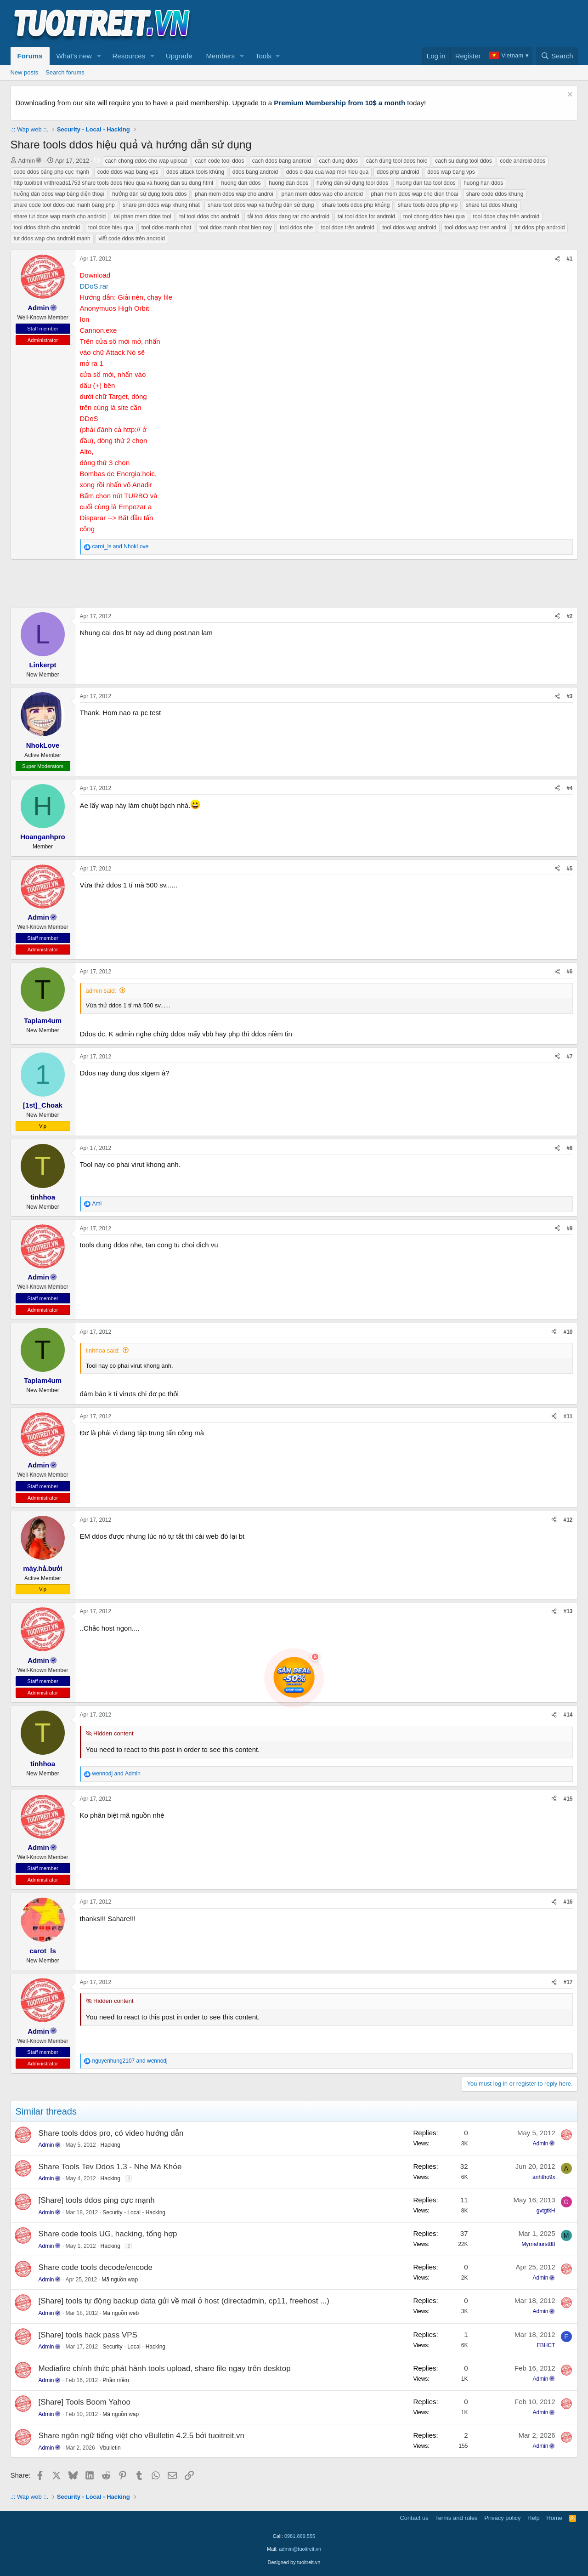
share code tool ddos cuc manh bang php (64, 205)
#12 (567, 1520)
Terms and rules (456, 2517)
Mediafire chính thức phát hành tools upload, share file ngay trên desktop (165, 2368)
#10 (567, 1332)
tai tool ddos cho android (209, 216)
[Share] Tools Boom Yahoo (84, 2402)
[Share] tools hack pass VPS (88, 2335)
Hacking (110, 2145)
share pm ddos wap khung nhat (161, 205)
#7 (569, 1056)
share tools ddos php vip (428, 205)
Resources (128, 56)
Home (554, 2517)
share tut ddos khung (491, 205)
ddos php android (398, 172)
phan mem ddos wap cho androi (234, 194)
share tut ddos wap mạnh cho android (60, 216)
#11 (567, 1416)
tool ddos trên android (347, 227)
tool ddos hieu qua (110, 227)
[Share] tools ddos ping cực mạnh (97, 2200)
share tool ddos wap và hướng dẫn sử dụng (261, 205)
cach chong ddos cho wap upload (146, 161)
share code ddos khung (495, 194)
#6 (569, 971)
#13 (567, 1611)
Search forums (65, 72)
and (120, 546)
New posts (25, 72)
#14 (567, 1715)
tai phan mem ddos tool (142, 216)
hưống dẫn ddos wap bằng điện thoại (59, 194)
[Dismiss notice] (569, 95)
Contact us (414, 2517)
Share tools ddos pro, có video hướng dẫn (111, 2133)
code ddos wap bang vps (127, 172)
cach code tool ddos (219, 161)
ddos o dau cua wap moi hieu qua (327, 172)
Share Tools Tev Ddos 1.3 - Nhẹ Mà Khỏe (110, 2166)
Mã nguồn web (120, 2313)
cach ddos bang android (281, 161)
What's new (74, 56)
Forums (30, 56)
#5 (569, 868)
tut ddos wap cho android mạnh (52, 238)
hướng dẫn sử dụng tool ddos (352, 183)
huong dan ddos (240, 183)
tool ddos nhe (296, 227)
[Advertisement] (410, 23)
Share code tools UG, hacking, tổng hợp (108, 2233)
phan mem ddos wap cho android (321, 194)
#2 (569, 616)
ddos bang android (255, 172)
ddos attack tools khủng (195, 172)
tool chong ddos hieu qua (434, 216)
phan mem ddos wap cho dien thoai (414, 194)
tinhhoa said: (103, 1350)
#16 (567, 1902)
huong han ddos (483, 183)
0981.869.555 (299, 2536)
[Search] (557, 56)
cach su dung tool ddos (463, 161)
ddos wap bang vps (451, 172)
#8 (569, 1148)
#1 (569, 259)
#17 (567, 1982)
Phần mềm (115, 2380)
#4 (569, 788)
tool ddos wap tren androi (476, 227)
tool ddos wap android (409, 227)
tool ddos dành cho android (47, 227)
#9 (569, 1228)
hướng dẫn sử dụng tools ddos (149, 194)
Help (533, 2517)
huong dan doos (288, 183)
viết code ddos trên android (131, 238)
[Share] (557, 259)
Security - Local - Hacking (133, 2212)
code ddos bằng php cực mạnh (52, 172)
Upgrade (179, 56)
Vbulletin (110, 2448)
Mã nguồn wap (120, 2279)
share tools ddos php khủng (356, 205)
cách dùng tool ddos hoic (396, 161)
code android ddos (522, 161)
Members (220, 56)
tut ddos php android (539, 227)
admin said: (101, 990)
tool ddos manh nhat (166, 227)
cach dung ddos (338, 161)
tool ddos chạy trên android (506, 216)
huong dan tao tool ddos (426, 183)
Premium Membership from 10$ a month (339, 103)
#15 (567, 1799)
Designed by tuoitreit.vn (294, 2562)
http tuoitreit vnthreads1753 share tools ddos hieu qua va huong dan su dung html (113, 183)
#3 (569, 696)
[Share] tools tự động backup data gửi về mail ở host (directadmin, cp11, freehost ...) (184, 2301)
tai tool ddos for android (366, 216)
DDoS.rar (94, 286)
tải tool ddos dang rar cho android (289, 216)
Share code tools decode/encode (96, 2267)
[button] (98, 56)
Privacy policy (502, 2517)
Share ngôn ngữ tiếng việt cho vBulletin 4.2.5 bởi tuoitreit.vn (141, 2435)
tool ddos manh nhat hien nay (235, 227)
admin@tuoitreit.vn (300, 2549)
